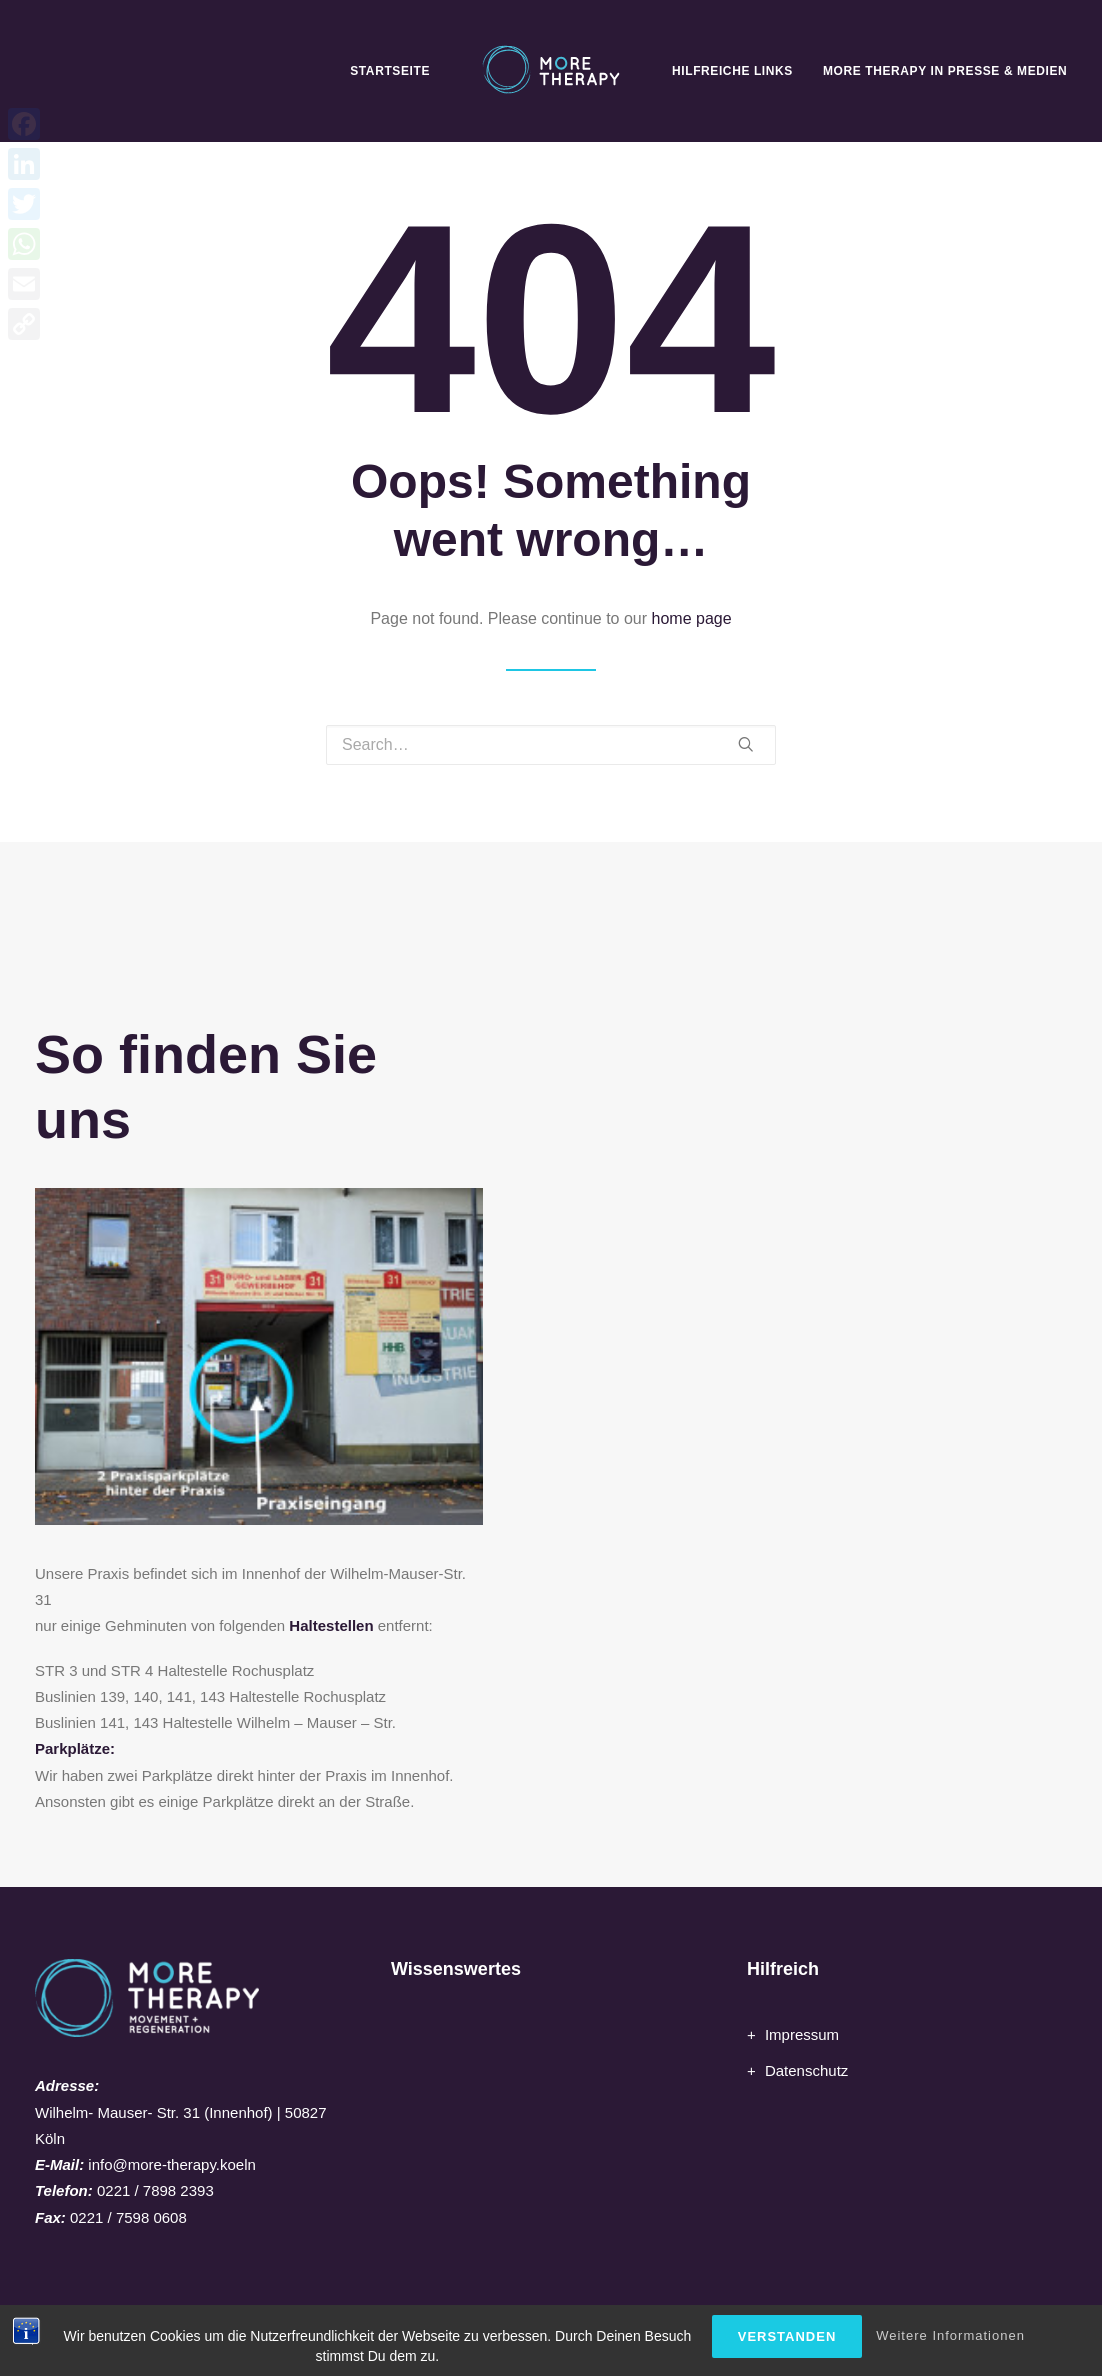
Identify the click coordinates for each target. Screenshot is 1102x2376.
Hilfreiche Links (732, 71)
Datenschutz (806, 2070)
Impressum (802, 2034)
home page (692, 618)
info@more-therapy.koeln (172, 2164)
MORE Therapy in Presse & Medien (945, 71)
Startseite (390, 71)
